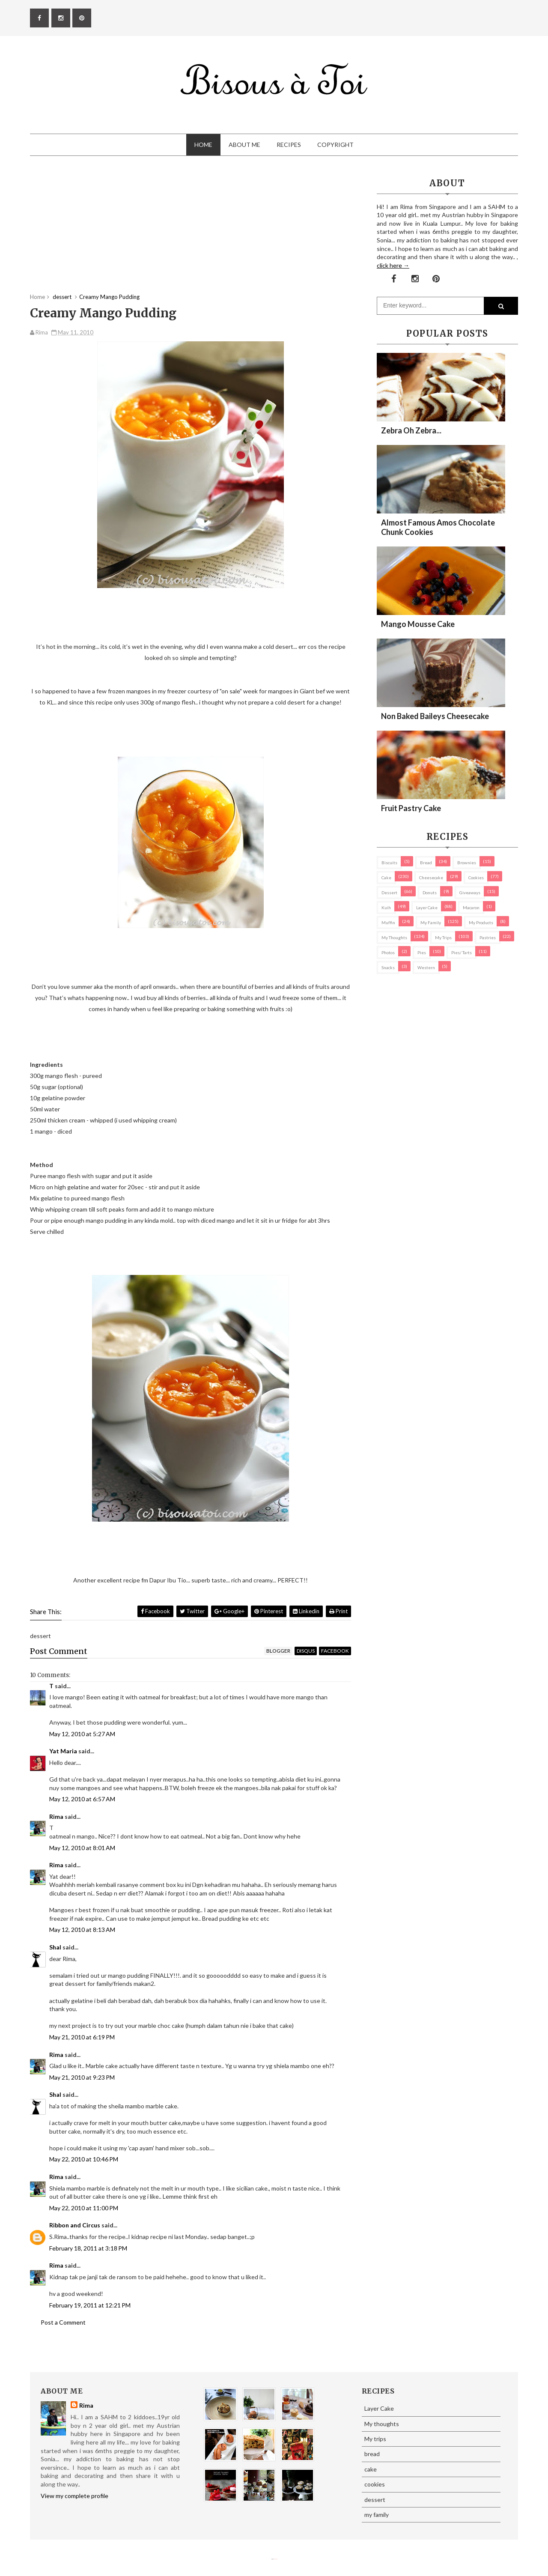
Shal (55, 1947)
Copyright (335, 144)
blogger (278, 1651)
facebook (335, 1651)
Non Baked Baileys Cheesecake (435, 716)
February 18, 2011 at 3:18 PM (88, 2248)
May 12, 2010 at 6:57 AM (82, 1799)
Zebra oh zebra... (411, 430)
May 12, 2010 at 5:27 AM (82, 1733)
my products (481, 922)
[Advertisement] (190, 233)
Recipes (289, 144)
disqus (306, 1651)
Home (203, 144)
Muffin (388, 922)
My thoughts (394, 937)
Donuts (430, 892)
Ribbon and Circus (74, 2225)
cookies (476, 877)
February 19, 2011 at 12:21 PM (90, 2305)
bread (426, 862)
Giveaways (469, 892)
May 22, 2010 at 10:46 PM (83, 2159)
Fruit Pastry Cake (411, 808)
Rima (56, 1816)
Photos (388, 952)
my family (430, 922)
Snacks (388, 967)
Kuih (386, 907)
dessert (389, 892)
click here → (393, 265)
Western (426, 967)
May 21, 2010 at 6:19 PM (82, 2037)
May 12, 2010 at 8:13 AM (82, 1929)
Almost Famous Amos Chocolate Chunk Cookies (438, 527)
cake (386, 877)
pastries (488, 937)
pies (421, 952)
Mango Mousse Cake (418, 624)
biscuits (389, 862)
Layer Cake (427, 907)
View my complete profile (74, 2495)
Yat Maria (63, 1751)
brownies (466, 862)
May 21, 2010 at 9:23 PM (82, 2077)
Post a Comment (63, 2322)
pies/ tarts (461, 952)
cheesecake (431, 877)
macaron (471, 907)
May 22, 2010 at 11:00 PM (83, 2208)
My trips (443, 937)
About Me (244, 144)
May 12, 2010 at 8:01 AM (82, 1847)
